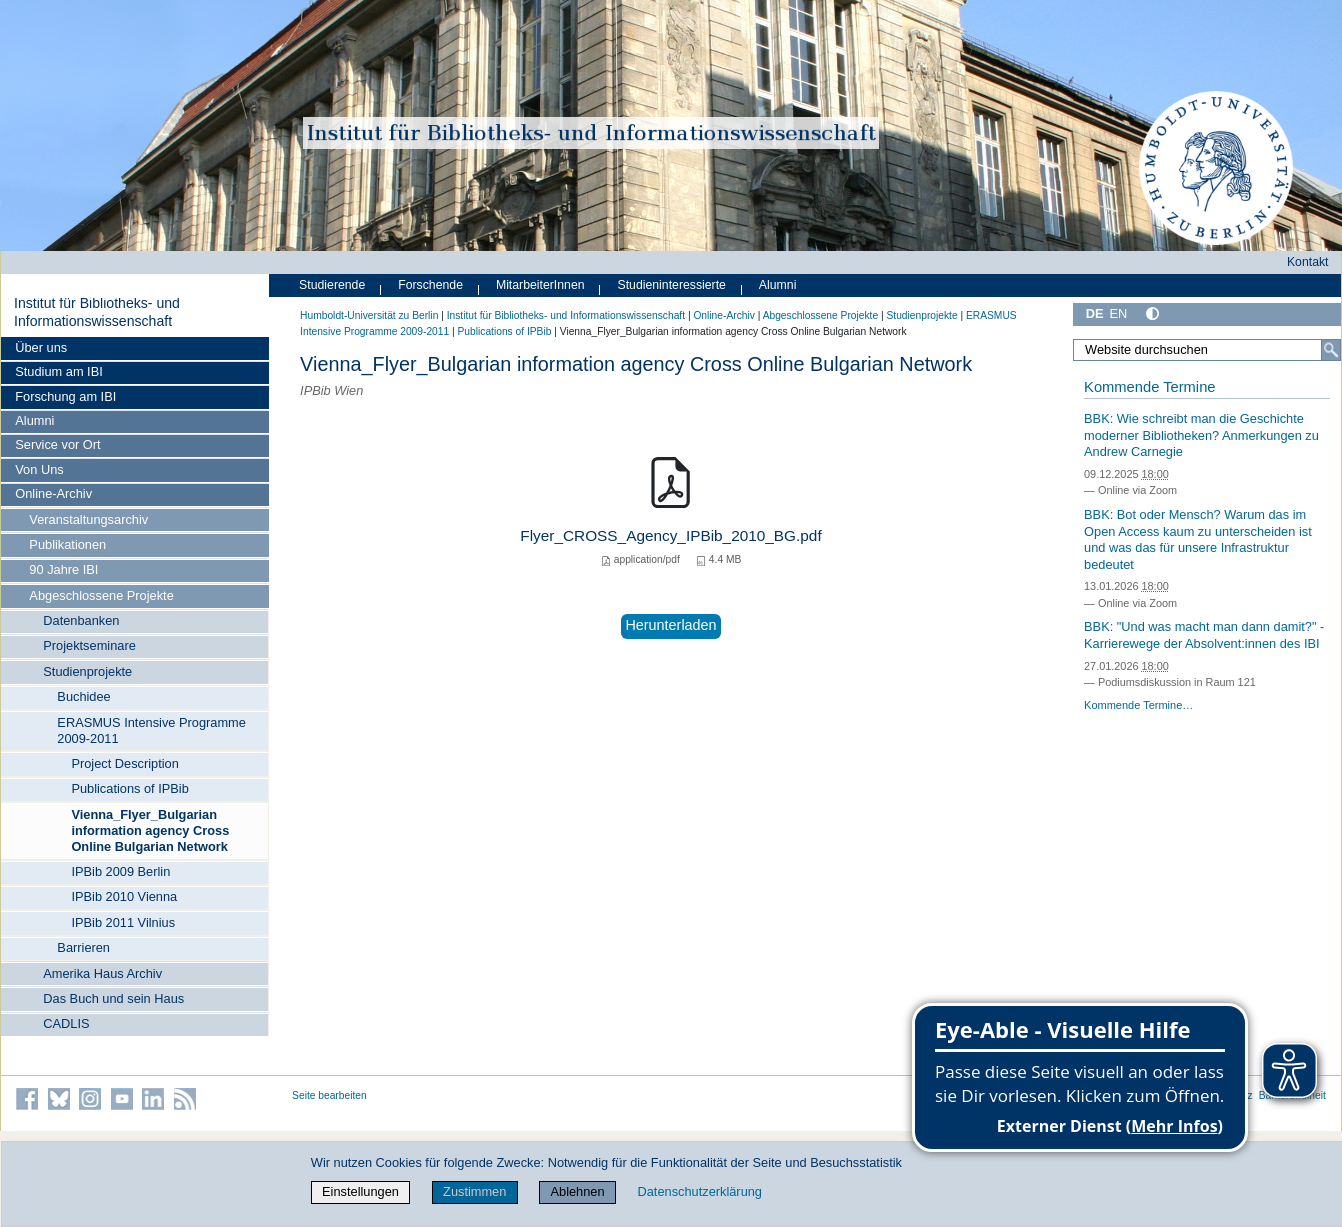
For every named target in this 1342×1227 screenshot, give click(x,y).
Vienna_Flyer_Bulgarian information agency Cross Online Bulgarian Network (150, 830)
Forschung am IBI (65, 396)
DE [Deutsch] (1095, 313)
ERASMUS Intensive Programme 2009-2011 (151, 730)
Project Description (124, 763)
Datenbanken (81, 620)
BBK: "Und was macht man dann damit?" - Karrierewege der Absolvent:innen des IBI (1204, 635)
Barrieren (83, 947)
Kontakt (1308, 262)
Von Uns (39, 469)
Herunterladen (670, 625)
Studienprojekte (87, 671)
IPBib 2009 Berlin (120, 871)
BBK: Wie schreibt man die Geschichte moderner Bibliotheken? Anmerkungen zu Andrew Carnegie (1201, 435)
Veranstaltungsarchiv (88, 519)
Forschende (430, 285)
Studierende (332, 285)
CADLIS (66, 1023)
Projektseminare (89, 645)
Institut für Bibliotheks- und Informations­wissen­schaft (97, 312)
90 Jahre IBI (63, 569)
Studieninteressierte (672, 285)
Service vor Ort (57, 444)
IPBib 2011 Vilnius (123, 922)
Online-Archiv (53, 493)
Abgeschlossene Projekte (101, 595)
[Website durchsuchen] (1207, 350)
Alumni (34, 420)
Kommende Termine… (1138, 705)
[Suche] (1331, 350)
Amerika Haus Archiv (102, 973)
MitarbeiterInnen (540, 285)
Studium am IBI (58, 371)
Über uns (41, 347)
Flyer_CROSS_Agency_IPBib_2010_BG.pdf (670, 535)
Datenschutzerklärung (700, 1191)
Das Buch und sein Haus (113, 998)
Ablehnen (578, 1191)
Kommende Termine (1149, 387)
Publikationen (67, 544)
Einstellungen (360, 1191)
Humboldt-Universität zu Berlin (369, 315)
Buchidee (83, 696)
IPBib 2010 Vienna (124, 896)
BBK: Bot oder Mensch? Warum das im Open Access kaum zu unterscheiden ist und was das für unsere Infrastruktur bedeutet (1198, 539)
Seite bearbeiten (329, 1095)
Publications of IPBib (129, 788)
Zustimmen (474, 1191)
